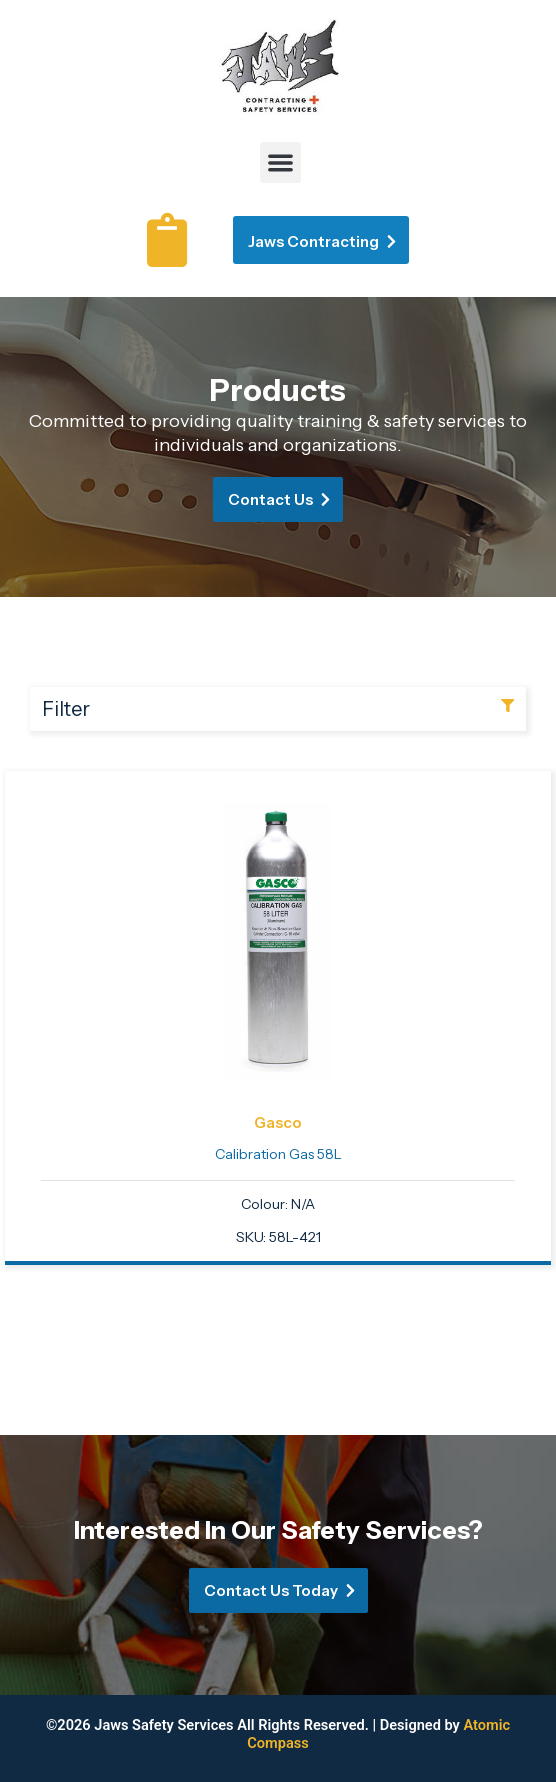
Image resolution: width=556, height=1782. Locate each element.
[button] (280, 162)
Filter (66, 709)
